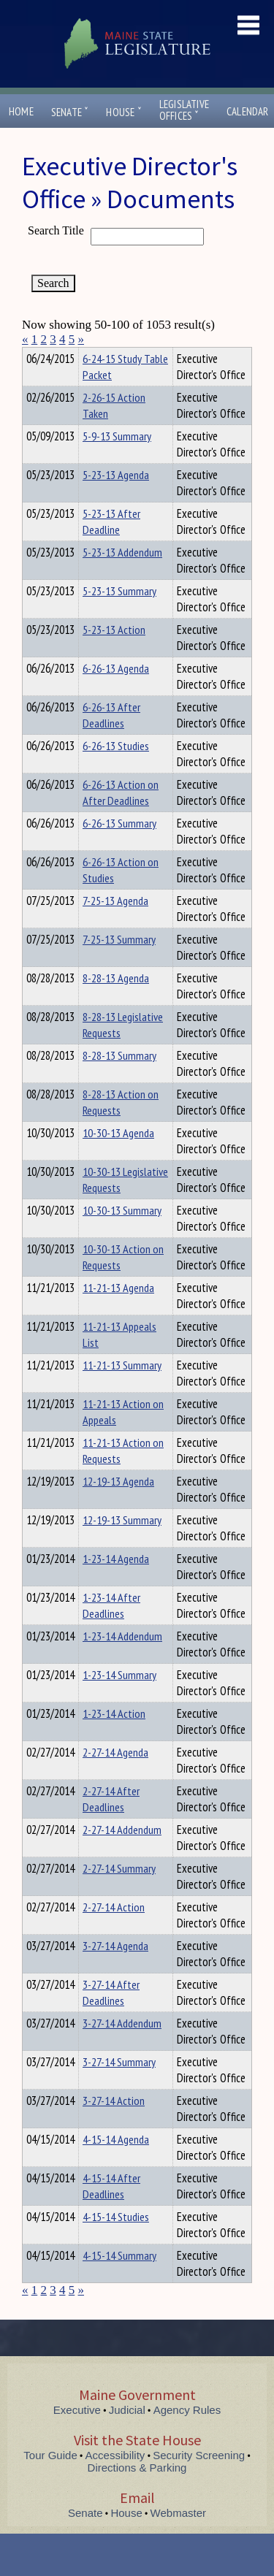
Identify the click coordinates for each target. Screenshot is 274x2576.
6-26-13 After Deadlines (111, 741)
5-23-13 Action (114, 656)
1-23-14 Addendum (122, 1662)
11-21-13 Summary (122, 1391)
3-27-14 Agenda (115, 1972)
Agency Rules (187, 2436)
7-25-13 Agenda (115, 927)
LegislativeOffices (184, 110)
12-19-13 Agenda (118, 1507)
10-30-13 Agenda (118, 1159)
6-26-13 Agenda (116, 695)
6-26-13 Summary (119, 849)
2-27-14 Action (114, 1933)
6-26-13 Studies (116, 772)
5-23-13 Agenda (116, 501)
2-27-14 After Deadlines (111, 1825)
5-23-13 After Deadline (111, 548)
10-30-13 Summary (122, 1236)
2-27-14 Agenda (115, 1778)
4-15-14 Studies (116, 2243)
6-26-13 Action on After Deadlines (121, 819)
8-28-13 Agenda (116, 1004)
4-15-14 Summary (119, 2282)
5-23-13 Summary (119, 617)
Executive (77, 2436)
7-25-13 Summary (119, 966)
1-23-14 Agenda (116, 1585)
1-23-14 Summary (119, 1701)
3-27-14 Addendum (122, 2049)
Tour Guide (50, 2481)
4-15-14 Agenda (116, 2166)
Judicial (127, 2436)
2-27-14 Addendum (122, 1856)
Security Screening (199, 2481)
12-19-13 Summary (122, 1546)
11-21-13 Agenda (118, 1314)
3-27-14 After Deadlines (111, 2019)
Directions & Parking (137, 2494)
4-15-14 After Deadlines (111, 2212)
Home (21, 111)
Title (34, 356)
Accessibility (115, 2481)
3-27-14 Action (114, 2127)
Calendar (248, 111)
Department (106, 356)
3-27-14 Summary (119, 2088)
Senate (70, 112)
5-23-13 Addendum (122, 578)
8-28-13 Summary (119, 1082)
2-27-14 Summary (119, 1895)
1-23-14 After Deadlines (111, 1632)
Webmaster (178, 2539)
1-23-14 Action (114, 1740)
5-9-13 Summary (117, 462)
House (123, 112)
